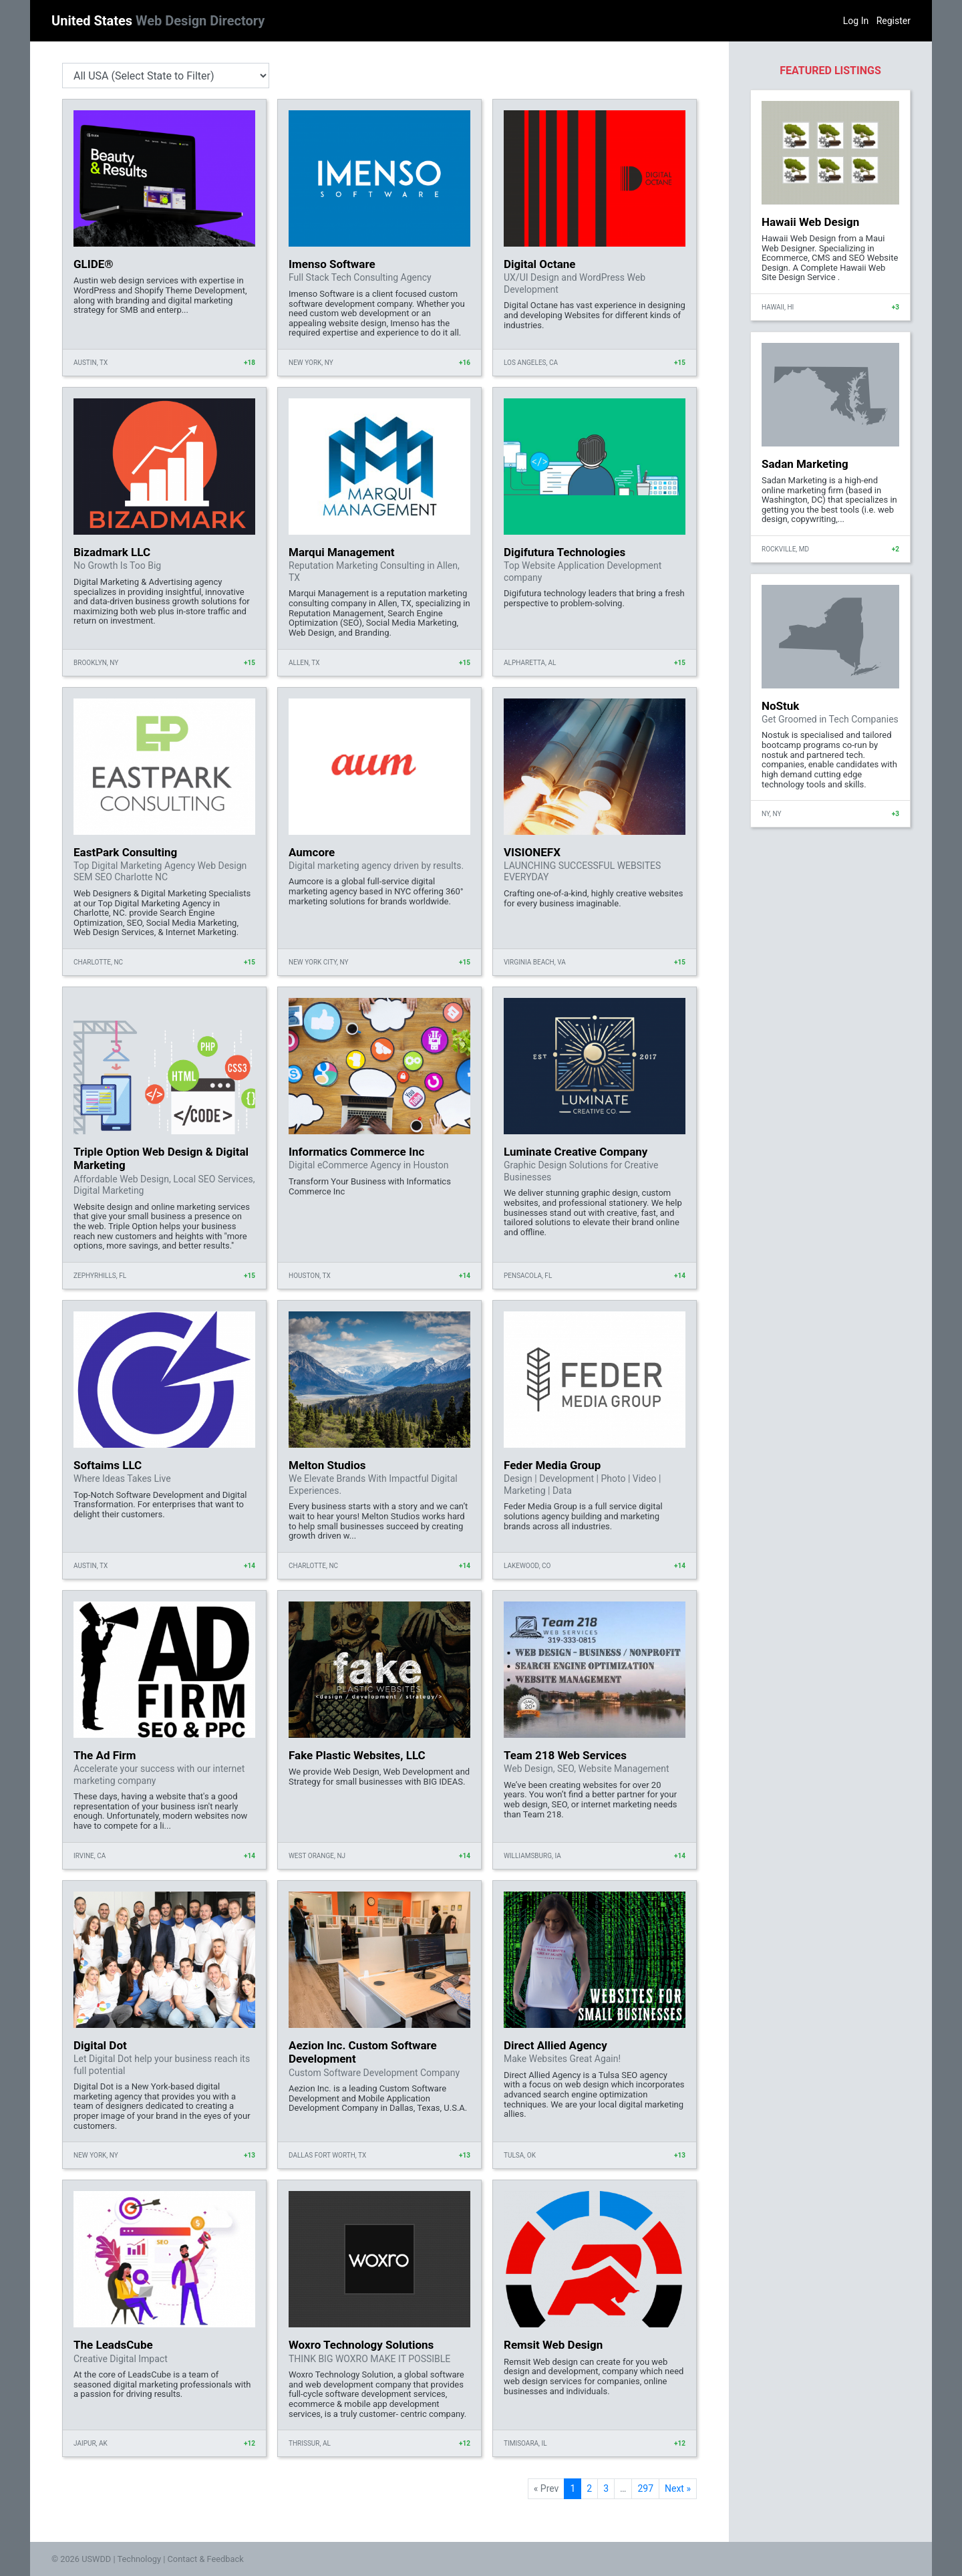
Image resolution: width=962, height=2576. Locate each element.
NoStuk (780, 706)
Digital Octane (539, 264)
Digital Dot (100, 2045)
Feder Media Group (552, 1465)
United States (158, 21)
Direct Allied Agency (555, 2045)
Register (893, 20)
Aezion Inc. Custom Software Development (363, 2052)
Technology (139, 2559)
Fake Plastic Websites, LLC (357, 1755)
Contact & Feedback (206, 2559)
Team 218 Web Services (565, 1755)
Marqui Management (342, 552)
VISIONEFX (532, 852)
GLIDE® (93, 264)
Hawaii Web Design (810, 222)
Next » (678, 2488)
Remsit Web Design (553, 2344)
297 (645, 2488)
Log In (855, 20)
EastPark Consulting (125, 852)
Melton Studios (327, 1465)
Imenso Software (332, 264)
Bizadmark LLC (111, 552)
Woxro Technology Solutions (361, 2344)
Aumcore (312, 852)
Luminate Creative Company (575, 1151)
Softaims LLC (107, 1465)
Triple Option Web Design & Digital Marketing (161, 1158)
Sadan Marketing (805, 464)
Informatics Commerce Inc (356, 1151)
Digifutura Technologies (564, 552)
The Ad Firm (104, 1755)
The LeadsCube (113, 2344)
